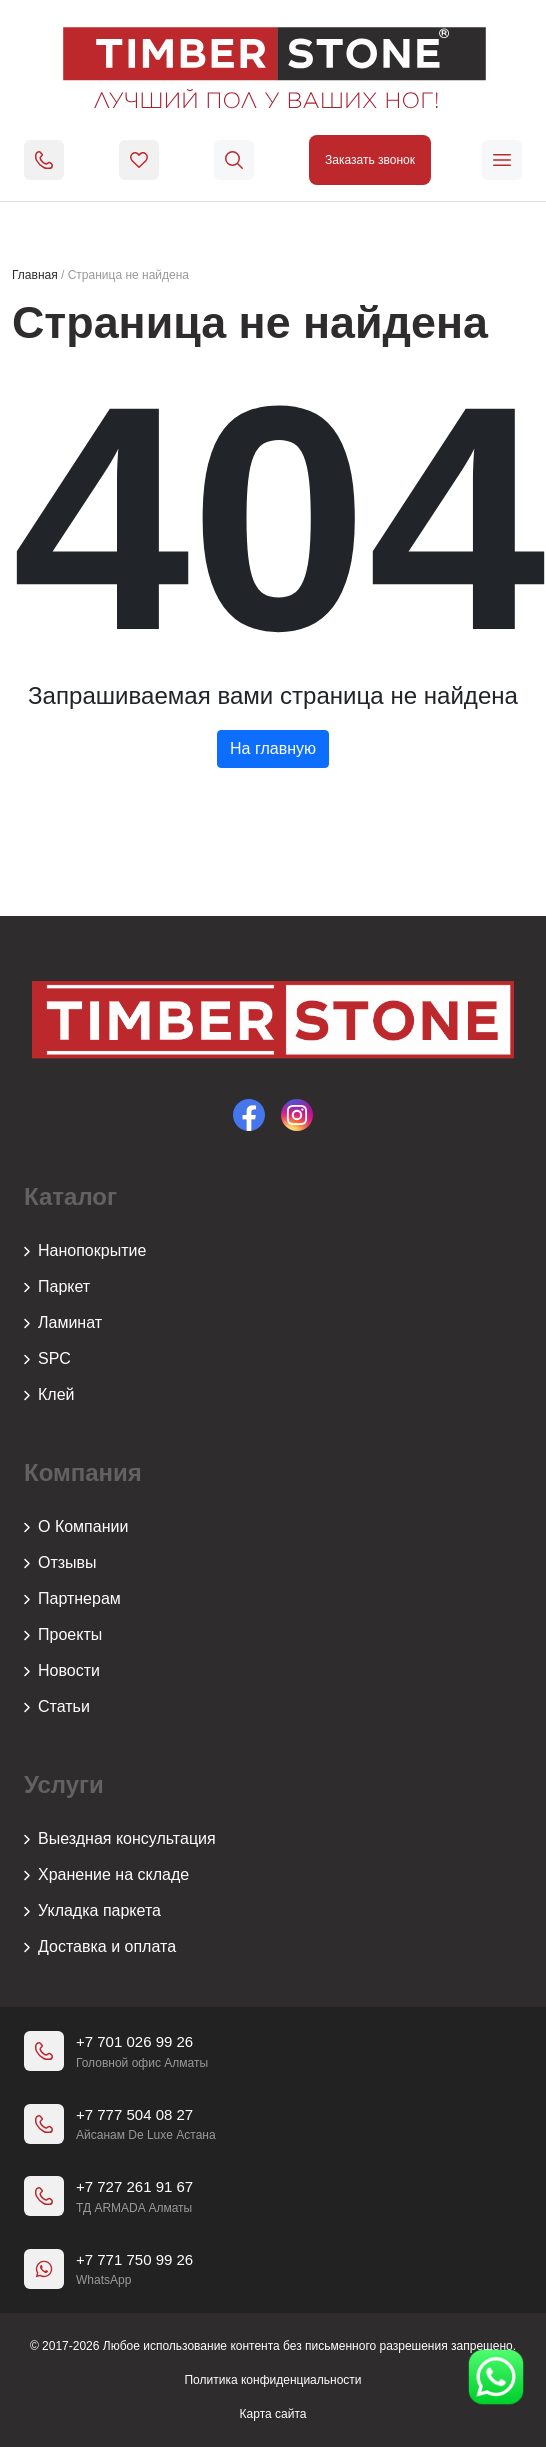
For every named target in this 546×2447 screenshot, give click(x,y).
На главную (273, 748)
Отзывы (60, 1563)
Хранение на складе (106, 1875)
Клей (49, 1395)
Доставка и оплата (100, 1947)
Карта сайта (273, 2414)
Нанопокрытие (85, 1251)
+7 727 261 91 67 (134, 2186)
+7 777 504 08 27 (134, 2114)
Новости (62, 1671)
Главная (35, 275)
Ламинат (63, 1323)
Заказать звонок (370, 160)
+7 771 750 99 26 (134, 2259)
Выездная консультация (120, 1839)
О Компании (76, 1527)
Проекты (63, 1635)
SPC (47, 1359)
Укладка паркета (92, 1911)
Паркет (57, 1287)
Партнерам (72, 1599)
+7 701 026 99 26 (134, 2041)
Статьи (57, 1707)
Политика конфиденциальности (272, 2380)
